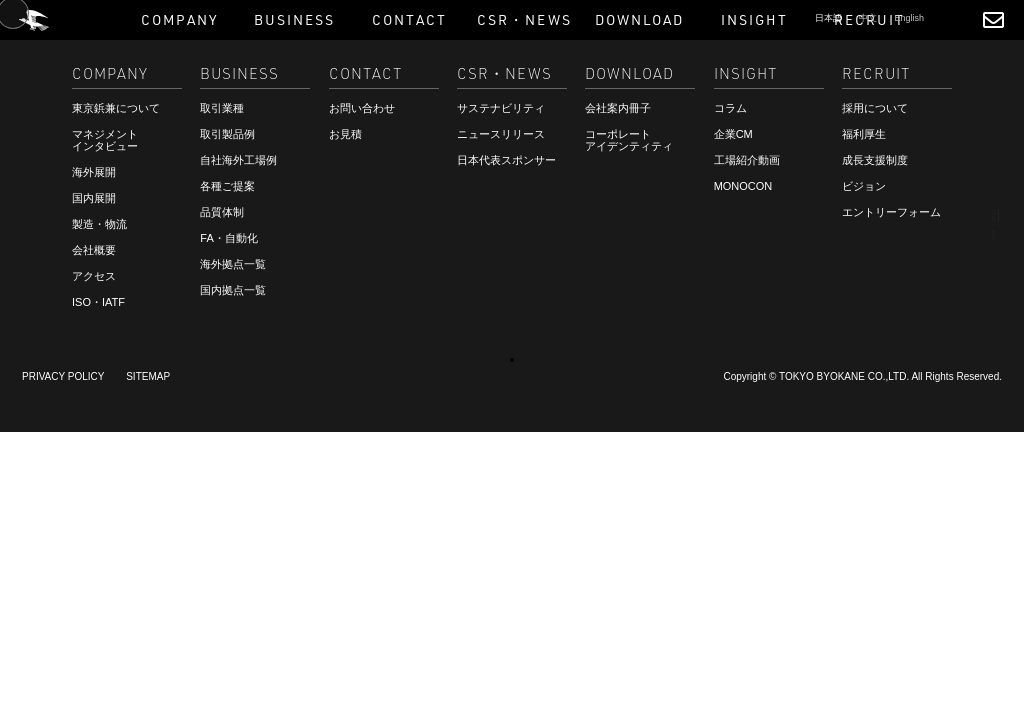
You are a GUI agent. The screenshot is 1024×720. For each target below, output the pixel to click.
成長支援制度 (875, 160)
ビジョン (864, 186)
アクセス (94, 276)
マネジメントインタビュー (105, 140)
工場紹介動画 (747, 160)
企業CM (733, 134)
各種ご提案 (227, 186)
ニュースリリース (501, 134)
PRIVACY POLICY (63, 376)
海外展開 (94, 172)
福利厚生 (864, 134)
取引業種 (222, 108)
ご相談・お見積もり (95, 659)
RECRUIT (63, 677)
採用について (875, 108)
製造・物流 (99, 224)
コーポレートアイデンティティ (629, 140)
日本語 (828, 18)
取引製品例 (227, 134)
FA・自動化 (228, 238)
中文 (868, 18)
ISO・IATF (98, 302)
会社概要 (94, 250)
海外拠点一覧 (233, 264)
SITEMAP (148, 376)
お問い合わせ (362, 108)
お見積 (345, 134)
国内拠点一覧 (233, 290)
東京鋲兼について (116, 108)
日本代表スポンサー (506, 160)
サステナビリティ (501, 108)
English (909, 18)
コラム (730, 108)
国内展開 (94, 198)
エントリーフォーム (891, 212)
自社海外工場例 (238, 160)
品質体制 (222, 212)
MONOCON (743, 186)
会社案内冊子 (618, 108)
